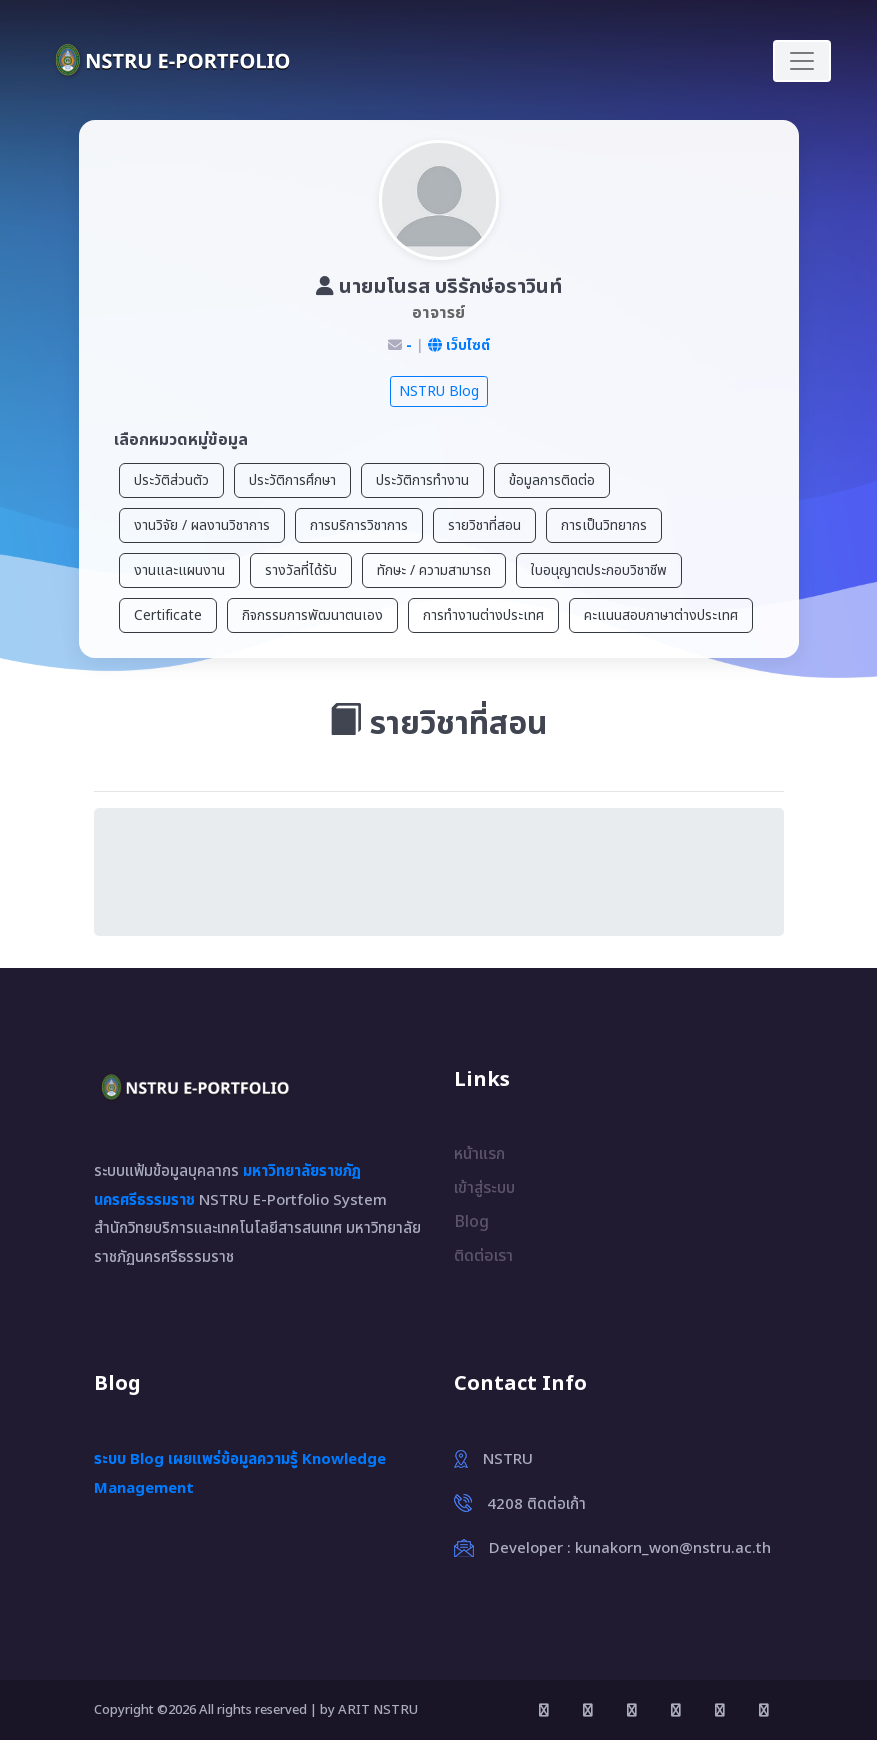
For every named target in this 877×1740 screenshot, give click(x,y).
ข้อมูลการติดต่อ (552, 480)
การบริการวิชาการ (359, 525)
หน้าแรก (479, 1154)
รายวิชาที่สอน (484, 525)
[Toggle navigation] (802, 61)
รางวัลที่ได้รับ (301, 570)
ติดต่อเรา (483, 1256)
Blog (471, 1222)
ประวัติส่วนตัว (171, 480)
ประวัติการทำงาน (422, 480)
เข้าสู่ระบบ (484, 1188)
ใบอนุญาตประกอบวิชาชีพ (599, 570)
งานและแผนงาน (179, 570)
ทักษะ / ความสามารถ (434, 570)
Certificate (168, 615)
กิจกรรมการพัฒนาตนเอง (312, 615)
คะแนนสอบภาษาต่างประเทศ (661, 615)
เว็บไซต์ (459, 345)
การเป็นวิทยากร (604, 525)
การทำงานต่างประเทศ (483, 615)
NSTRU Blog (439, 391)
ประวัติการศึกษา (292, 480)
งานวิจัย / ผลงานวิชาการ (202, 525)
